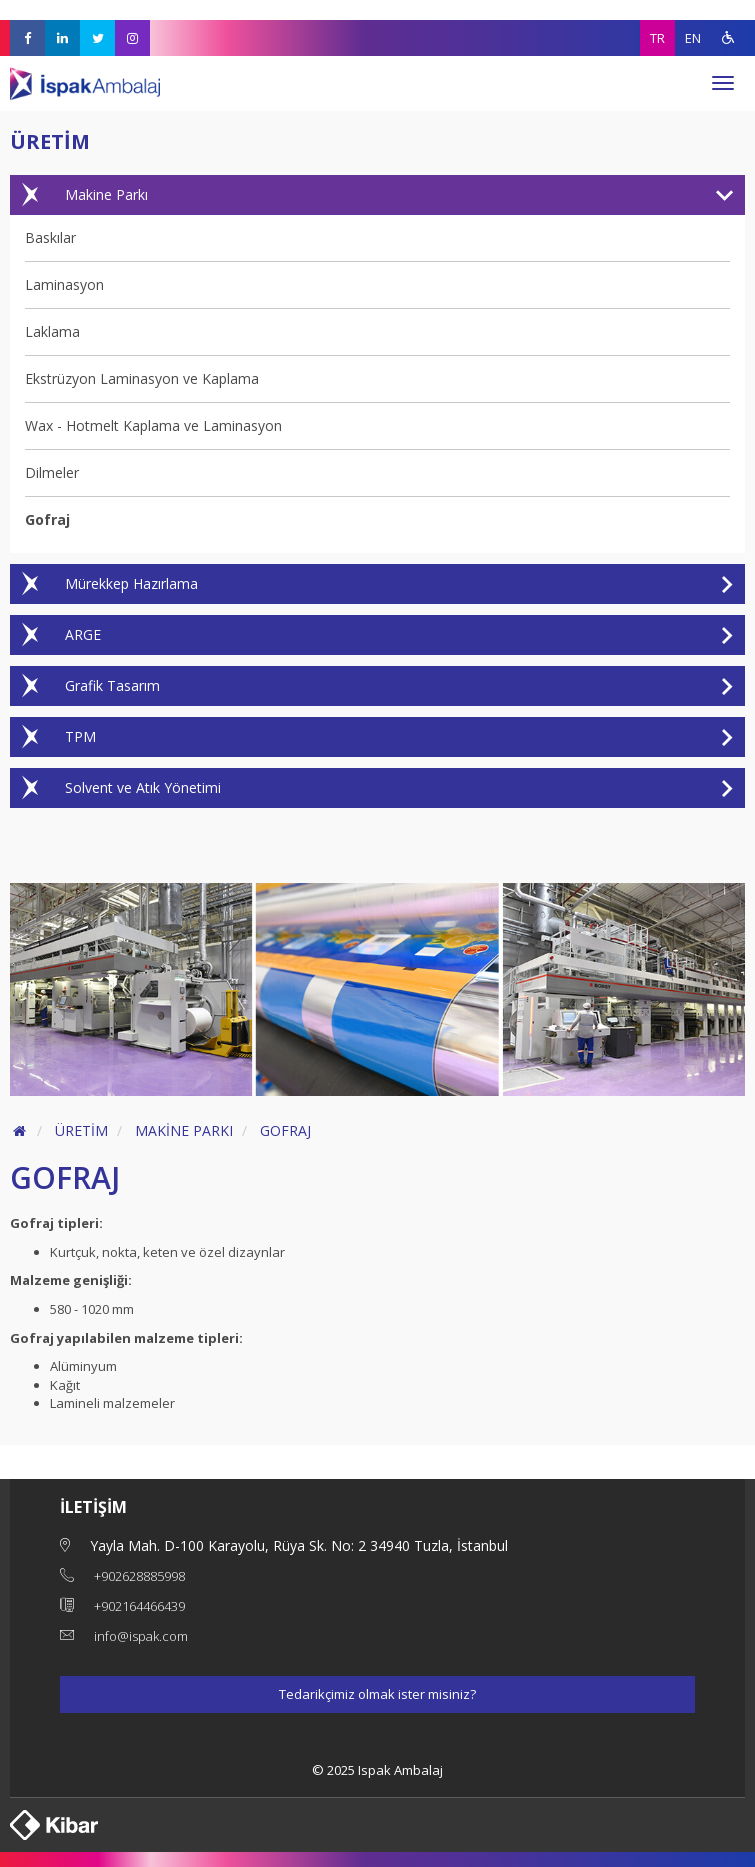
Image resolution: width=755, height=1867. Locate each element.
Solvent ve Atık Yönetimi (371, 788)
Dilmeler (52, 472)
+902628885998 (139, 1576)
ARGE (371, 635)
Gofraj (47, 519)
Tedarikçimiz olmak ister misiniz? (377, 1694)
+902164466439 (139, 1606)
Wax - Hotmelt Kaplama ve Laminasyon (153, 425)
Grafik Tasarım (371, 686)
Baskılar (50, 237)
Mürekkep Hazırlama (371, 584)
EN (693, 38)
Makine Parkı (371, 195)
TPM (371, 737)
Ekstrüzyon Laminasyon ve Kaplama (142, 378)
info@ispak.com (141, 1636)
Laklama (52, 331)
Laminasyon (64, 284)
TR (657, 38)
